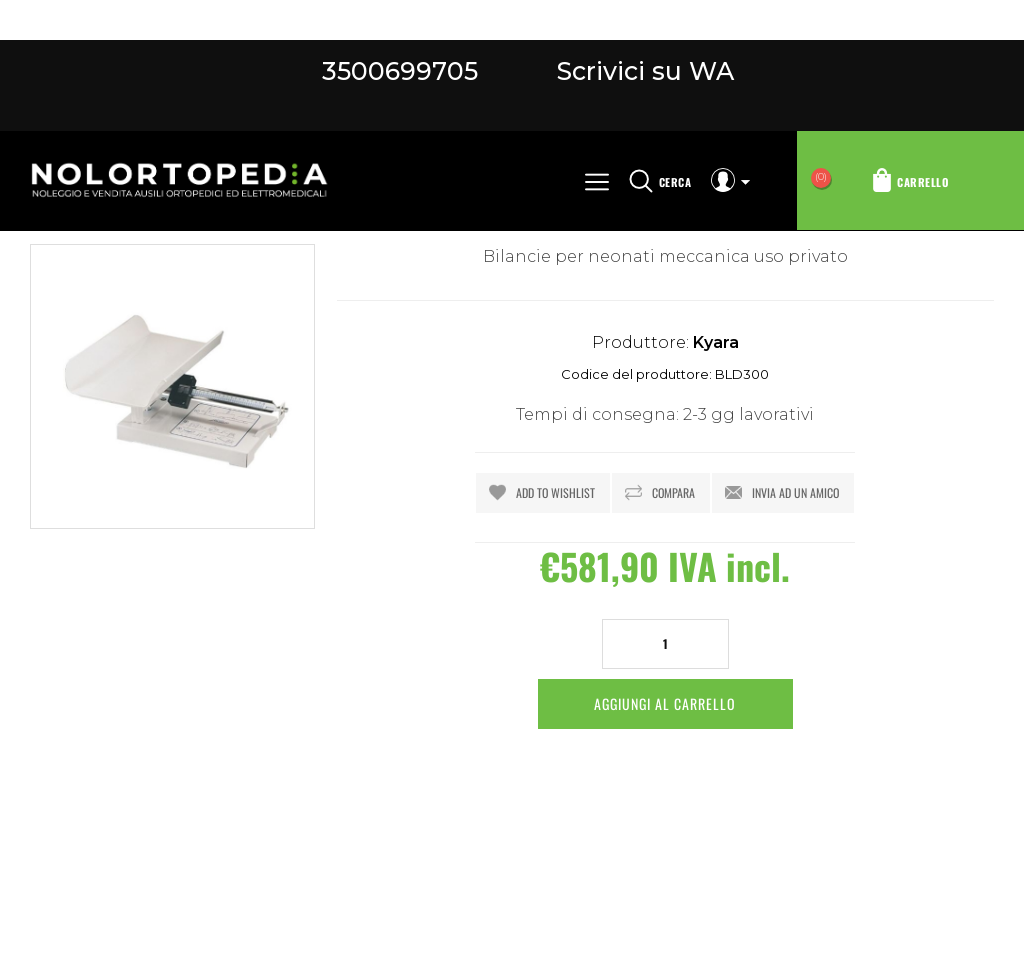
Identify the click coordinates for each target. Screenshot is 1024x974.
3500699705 (400, 71)
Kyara (716, 342)
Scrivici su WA (642, 71)
